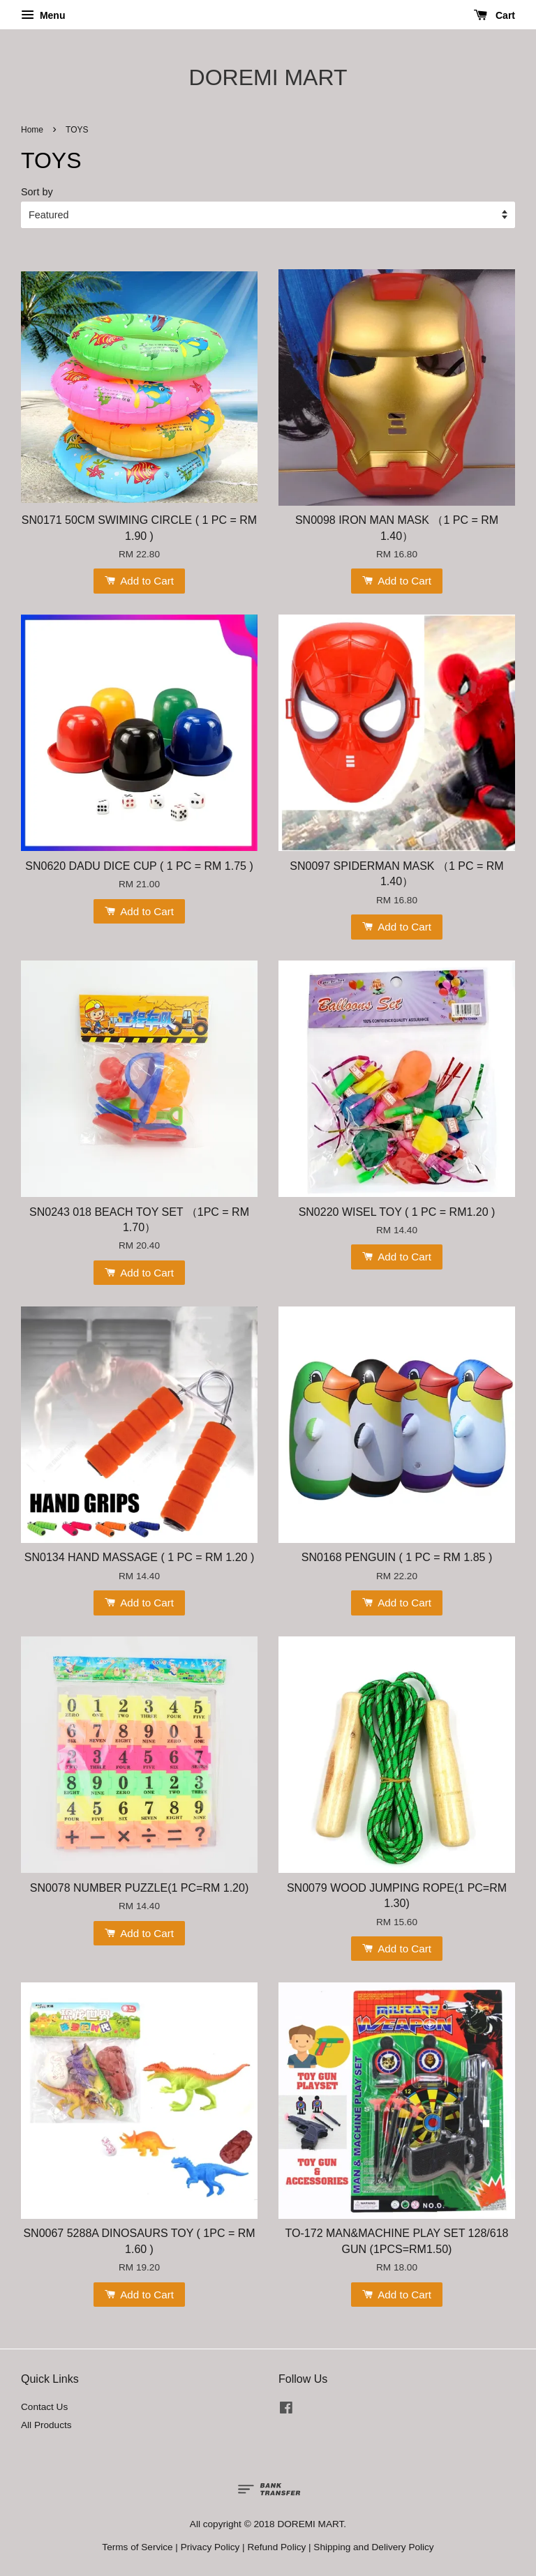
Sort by (37, 191)
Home (32, 130)
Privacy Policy (210, 2547)
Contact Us (44, 2407)
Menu (43, 15)
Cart (494, 15)
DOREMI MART (268, 77)
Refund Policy (276, 2547)
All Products (46, 2425)
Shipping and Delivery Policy (373, 2547)
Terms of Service (137, 2547)
